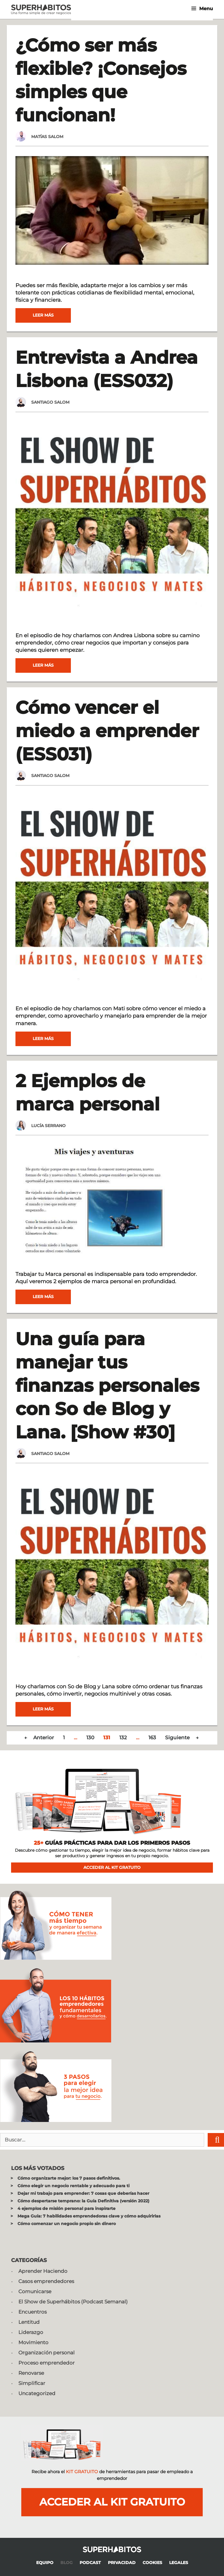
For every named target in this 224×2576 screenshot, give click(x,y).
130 (90, 1737)
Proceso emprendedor (46, 2363)
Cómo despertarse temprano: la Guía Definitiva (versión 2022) (83, 2201)
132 (123, 1737)
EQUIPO (44, 2562)
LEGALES (178, 2562)
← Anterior (39, 1737)
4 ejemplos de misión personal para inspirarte (67, 2208)
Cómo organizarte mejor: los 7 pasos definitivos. (69, 2178)
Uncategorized (36, 2393)
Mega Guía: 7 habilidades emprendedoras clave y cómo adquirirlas (89, 2216)
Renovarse (31, 2373)
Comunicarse (34, 2291)
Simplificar (31, 2383)
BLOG (66, 2562)
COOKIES (152, 2562)
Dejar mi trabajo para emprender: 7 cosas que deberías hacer (83, 2193)
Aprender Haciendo (42, 2271)
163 (152, 1737)
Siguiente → (182, 1737)
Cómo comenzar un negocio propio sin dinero (67, 2223)
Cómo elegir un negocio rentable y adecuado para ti (74, 2185)
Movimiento (33, 2342)
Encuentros (32, 2312)
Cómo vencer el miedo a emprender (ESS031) (107, 731)
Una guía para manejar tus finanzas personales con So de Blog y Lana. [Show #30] (107, 1385)
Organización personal (46, 2353)
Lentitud (29, 2322)
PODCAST (90, 2562)
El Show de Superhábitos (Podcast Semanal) (73, 2302)
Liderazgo (30, 2332)
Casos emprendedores (46, 2281)
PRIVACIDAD (122, 2562)
